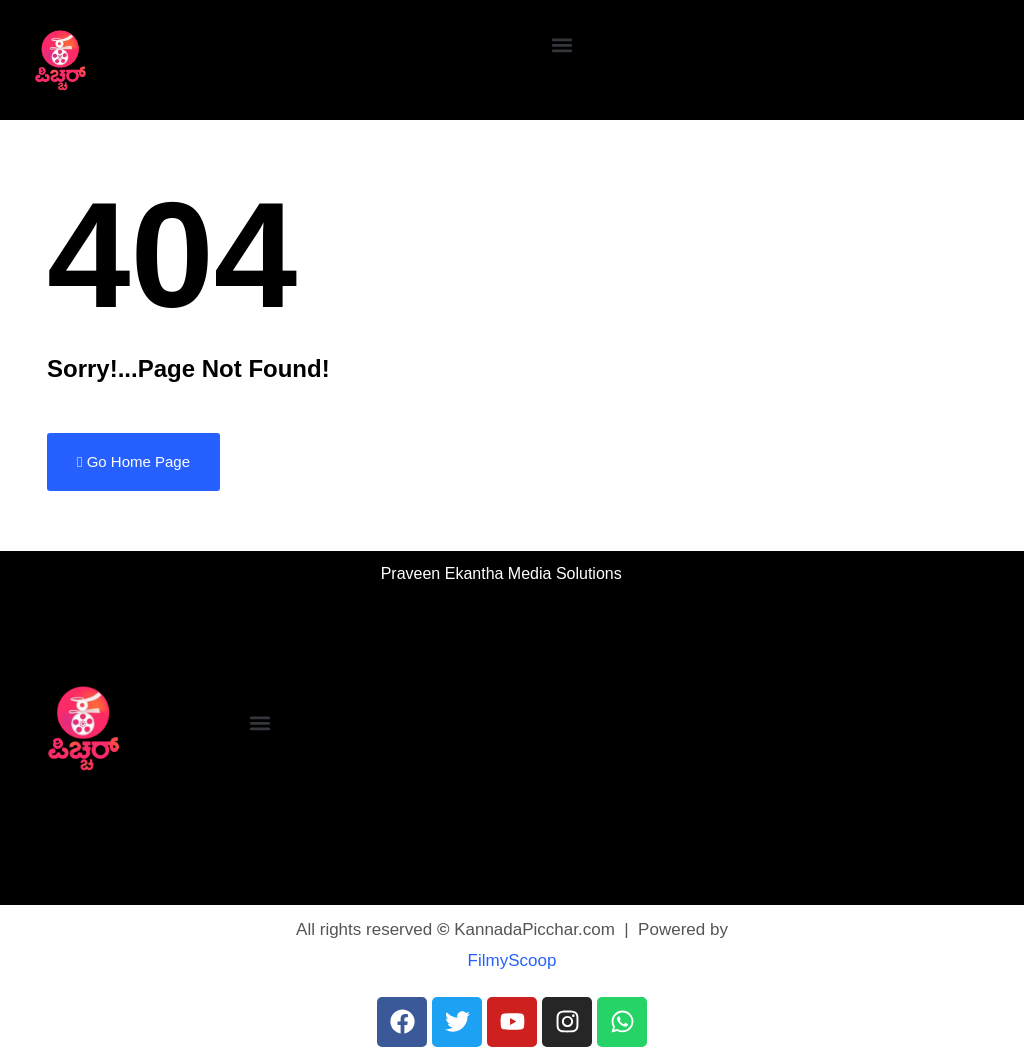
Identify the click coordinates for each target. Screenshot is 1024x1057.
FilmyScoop (512, 960)
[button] (562, 45)
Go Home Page (133, 461)
